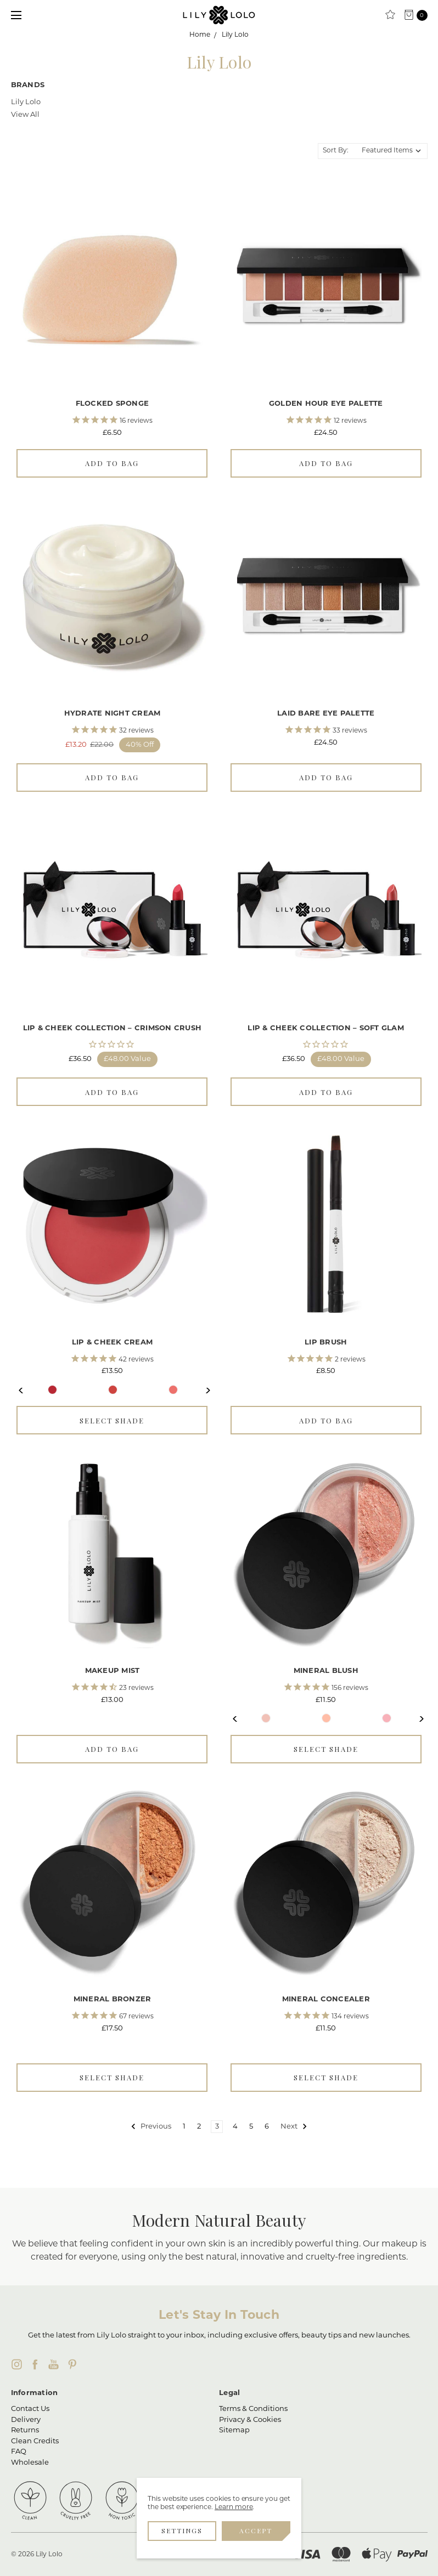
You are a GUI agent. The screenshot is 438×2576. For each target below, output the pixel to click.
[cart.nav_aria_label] (418, 15)
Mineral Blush (326, 1671)
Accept (255, 2530)
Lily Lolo (26, 102)
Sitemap (234, 2430)
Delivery (26, 2420)
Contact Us (30, 2409)
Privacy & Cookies (250, 2420)
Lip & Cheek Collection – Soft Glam (326, 1028)
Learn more (234, 2507)
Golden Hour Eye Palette (326, 403)
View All (25, 114)
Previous (21, 1390)
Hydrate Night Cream (112, 713)
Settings (182, 2530)
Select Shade (112, 1420)
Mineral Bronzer (112, 1999)
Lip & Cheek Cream (112, 1342)
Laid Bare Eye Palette (325, 713)
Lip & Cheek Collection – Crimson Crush (112, 1028)
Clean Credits (35, 2441)
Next (202, 1390)
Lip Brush (326, 1342)
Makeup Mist (112, 1671)
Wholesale (30, 2462)
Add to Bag (112, 463)
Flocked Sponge (112, 403)
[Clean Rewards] (389, 15)
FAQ (18, 2451)
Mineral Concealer (326, 1999)
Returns (25, 2430)
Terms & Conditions (253, 2409)
